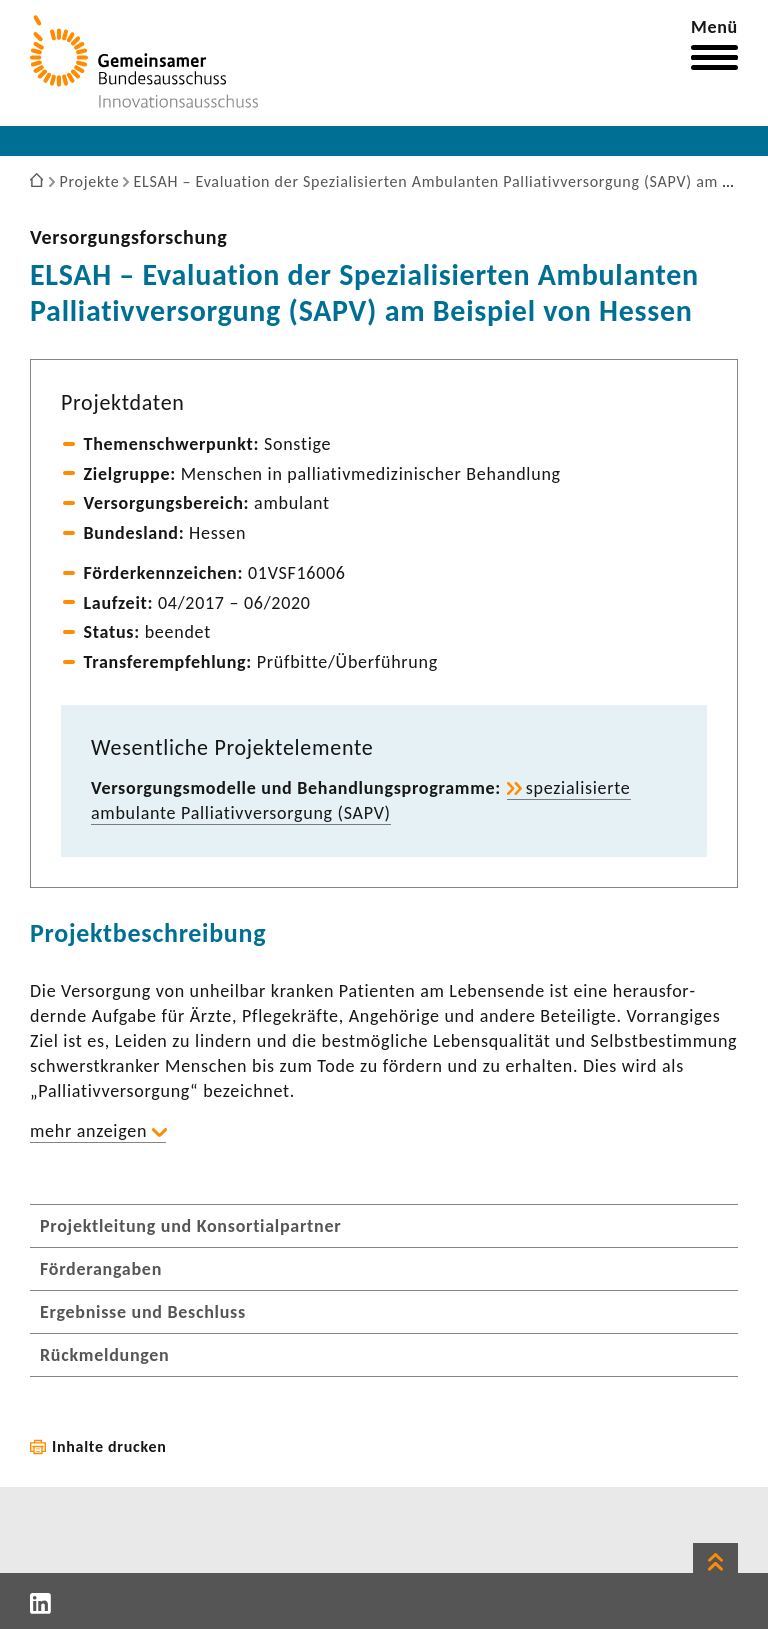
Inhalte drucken (109, 1446)
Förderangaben (101, 1269)
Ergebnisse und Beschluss (143, 1312)
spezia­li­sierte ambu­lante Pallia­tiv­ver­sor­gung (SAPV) (361, 800)
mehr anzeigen (88, 1131)
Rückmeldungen (105, 1355)
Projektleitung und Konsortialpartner (190, 1226)
